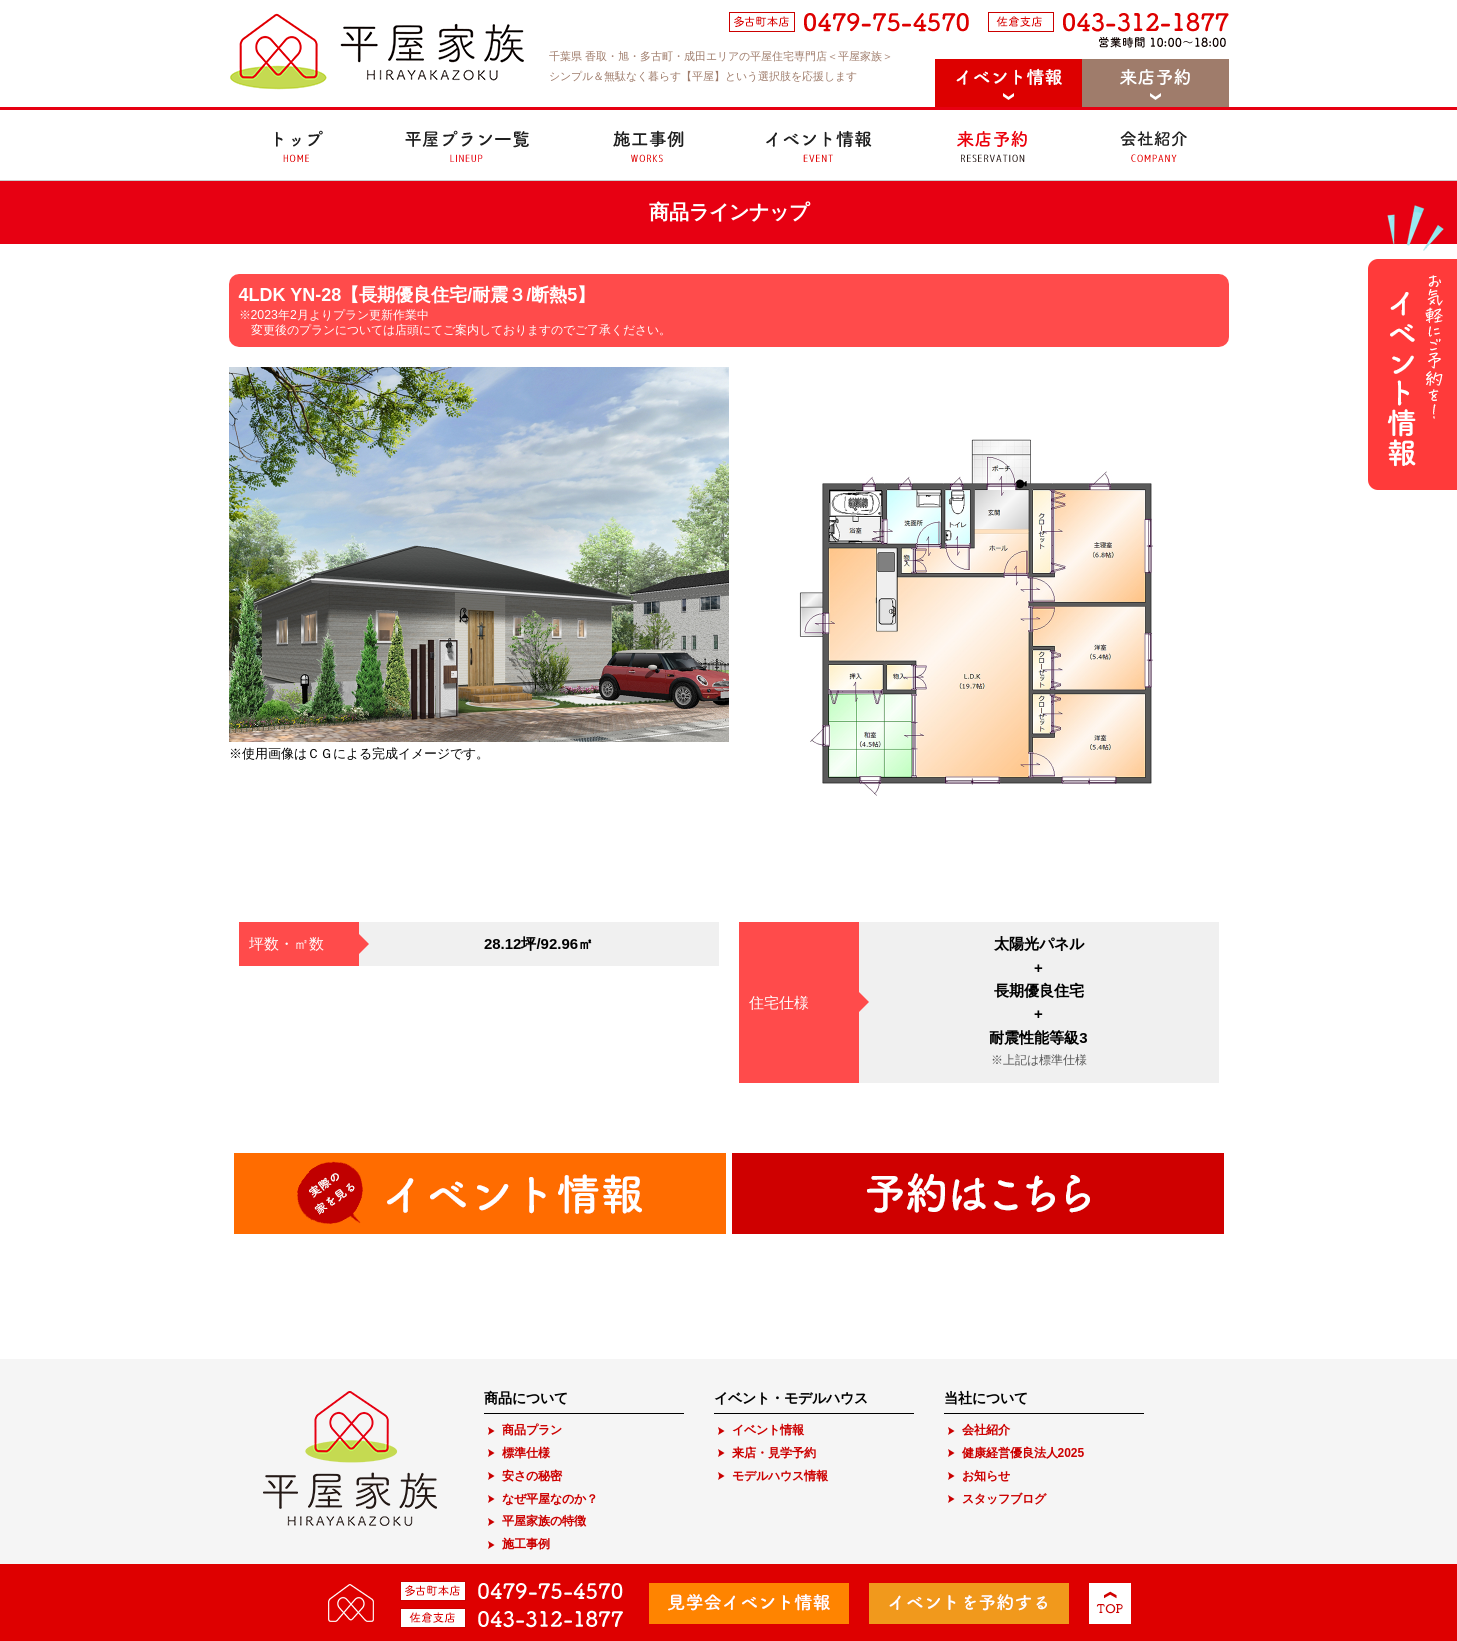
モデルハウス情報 (780, 1476)
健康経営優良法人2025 (1023, 1453)
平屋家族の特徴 (544, 1521)
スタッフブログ (1004, 1499)
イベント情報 (768, 1430)
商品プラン (532, 1430)
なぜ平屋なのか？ (550, 1499)
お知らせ (986, 1476)
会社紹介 (986, 1430)
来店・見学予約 (774, 1453)
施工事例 (526, 1544)
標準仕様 (526, 1453)
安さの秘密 (532, 1476)
